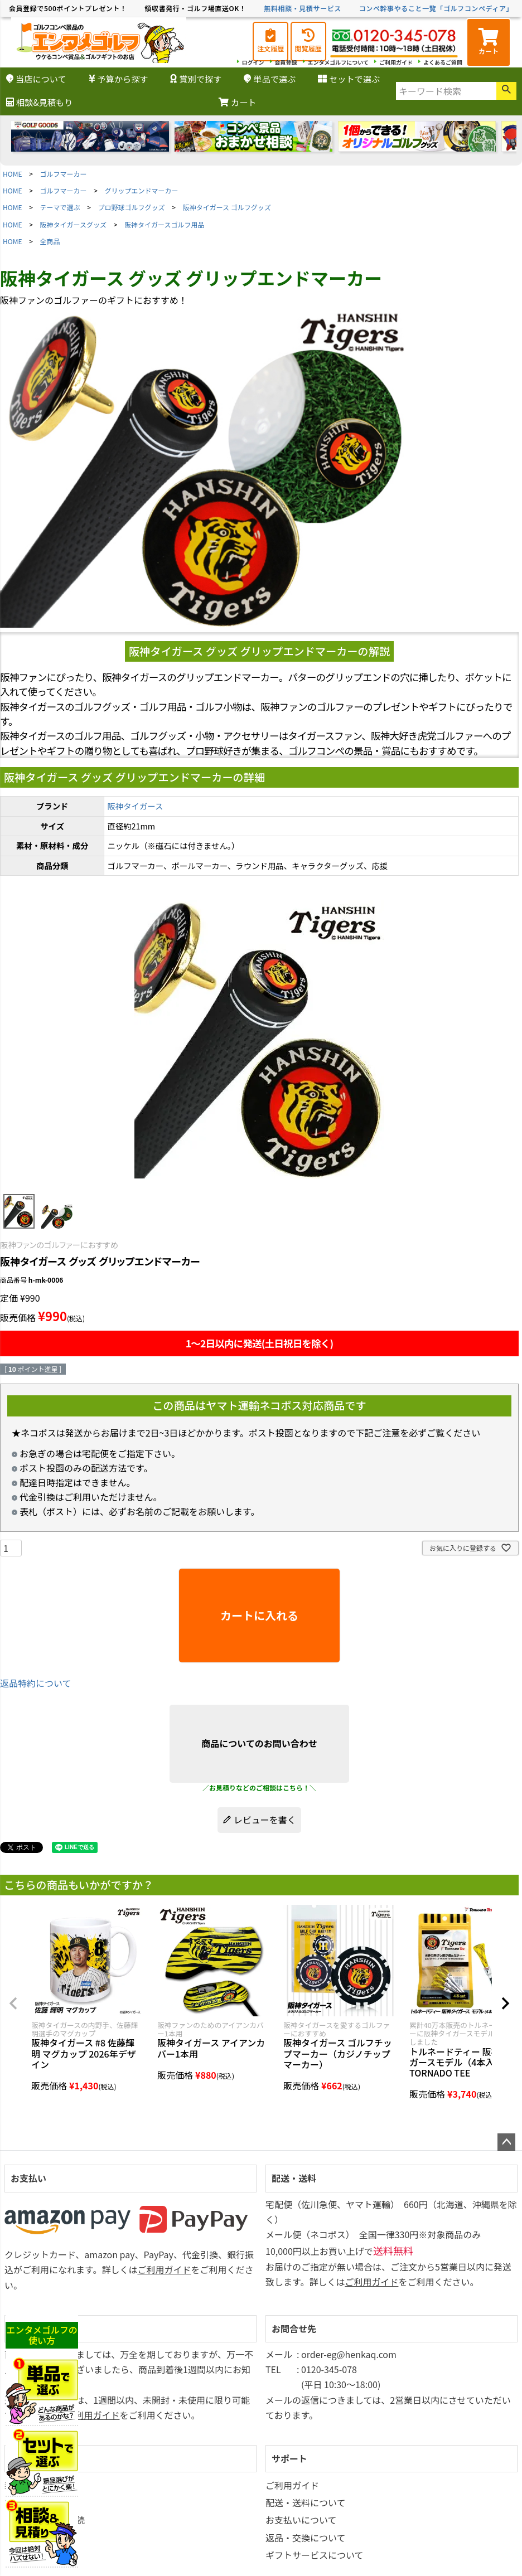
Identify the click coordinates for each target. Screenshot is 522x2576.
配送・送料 (294, 2178)
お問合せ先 (294, 2328)
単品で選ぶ (270, 78)
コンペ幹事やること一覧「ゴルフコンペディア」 (436, 8)
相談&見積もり (39, 102)
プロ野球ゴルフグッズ (131, 207)
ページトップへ (506, 2142)
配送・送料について (305, 2502)
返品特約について (35, 1683)
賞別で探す (195, 78)
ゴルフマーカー (63, 173)
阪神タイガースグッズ (73, 224)
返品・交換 (33, 2328)
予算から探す (118, 78)
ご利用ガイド (396, 62)
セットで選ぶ (349, 78)
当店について (36, 78)
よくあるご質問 (442, 62)
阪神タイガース (135, 806)
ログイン (253, 62)
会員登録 (286, 62)
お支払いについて (301, 2519)
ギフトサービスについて (314, 2555)
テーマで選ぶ (60, 207)
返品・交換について (305, 2537)
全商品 (50, 241)
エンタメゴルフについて (338, 62)
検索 (506, 91)
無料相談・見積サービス (302, 8)
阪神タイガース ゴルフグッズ (227, 207)
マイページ (33, 2458)
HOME (12, 173)
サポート (289, 2458)
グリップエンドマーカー (141, 190)
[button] (13, 2003)
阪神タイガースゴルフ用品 (164, 224)
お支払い (28, 2178)
